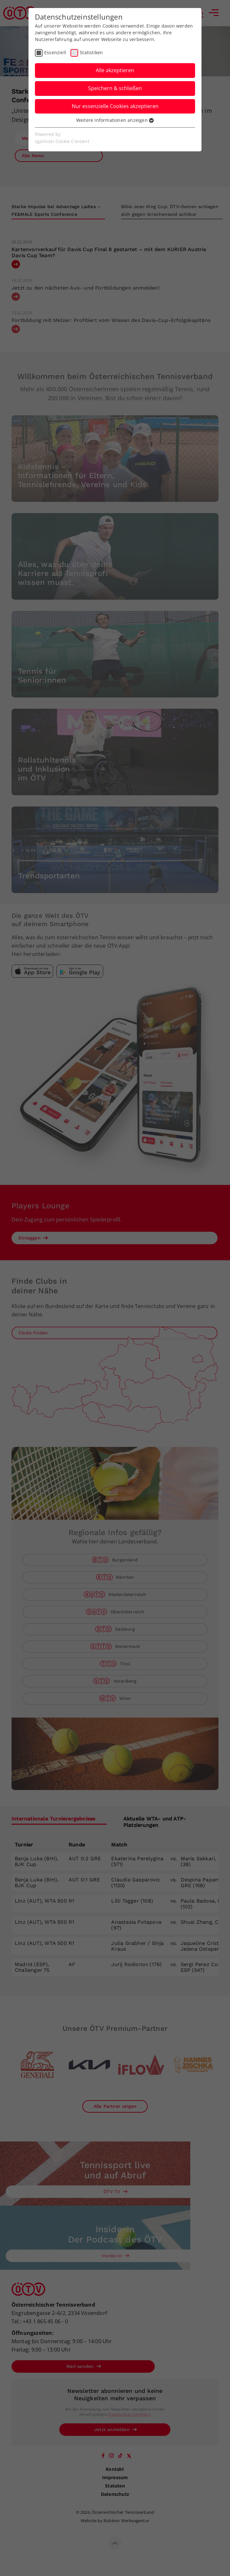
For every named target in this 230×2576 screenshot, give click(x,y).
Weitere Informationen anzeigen (115, 120)
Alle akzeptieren (115, 70)
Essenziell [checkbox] (55, 52)
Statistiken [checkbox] (91, 52)
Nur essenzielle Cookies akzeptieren (115, 106)
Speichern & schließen (115, 88)
